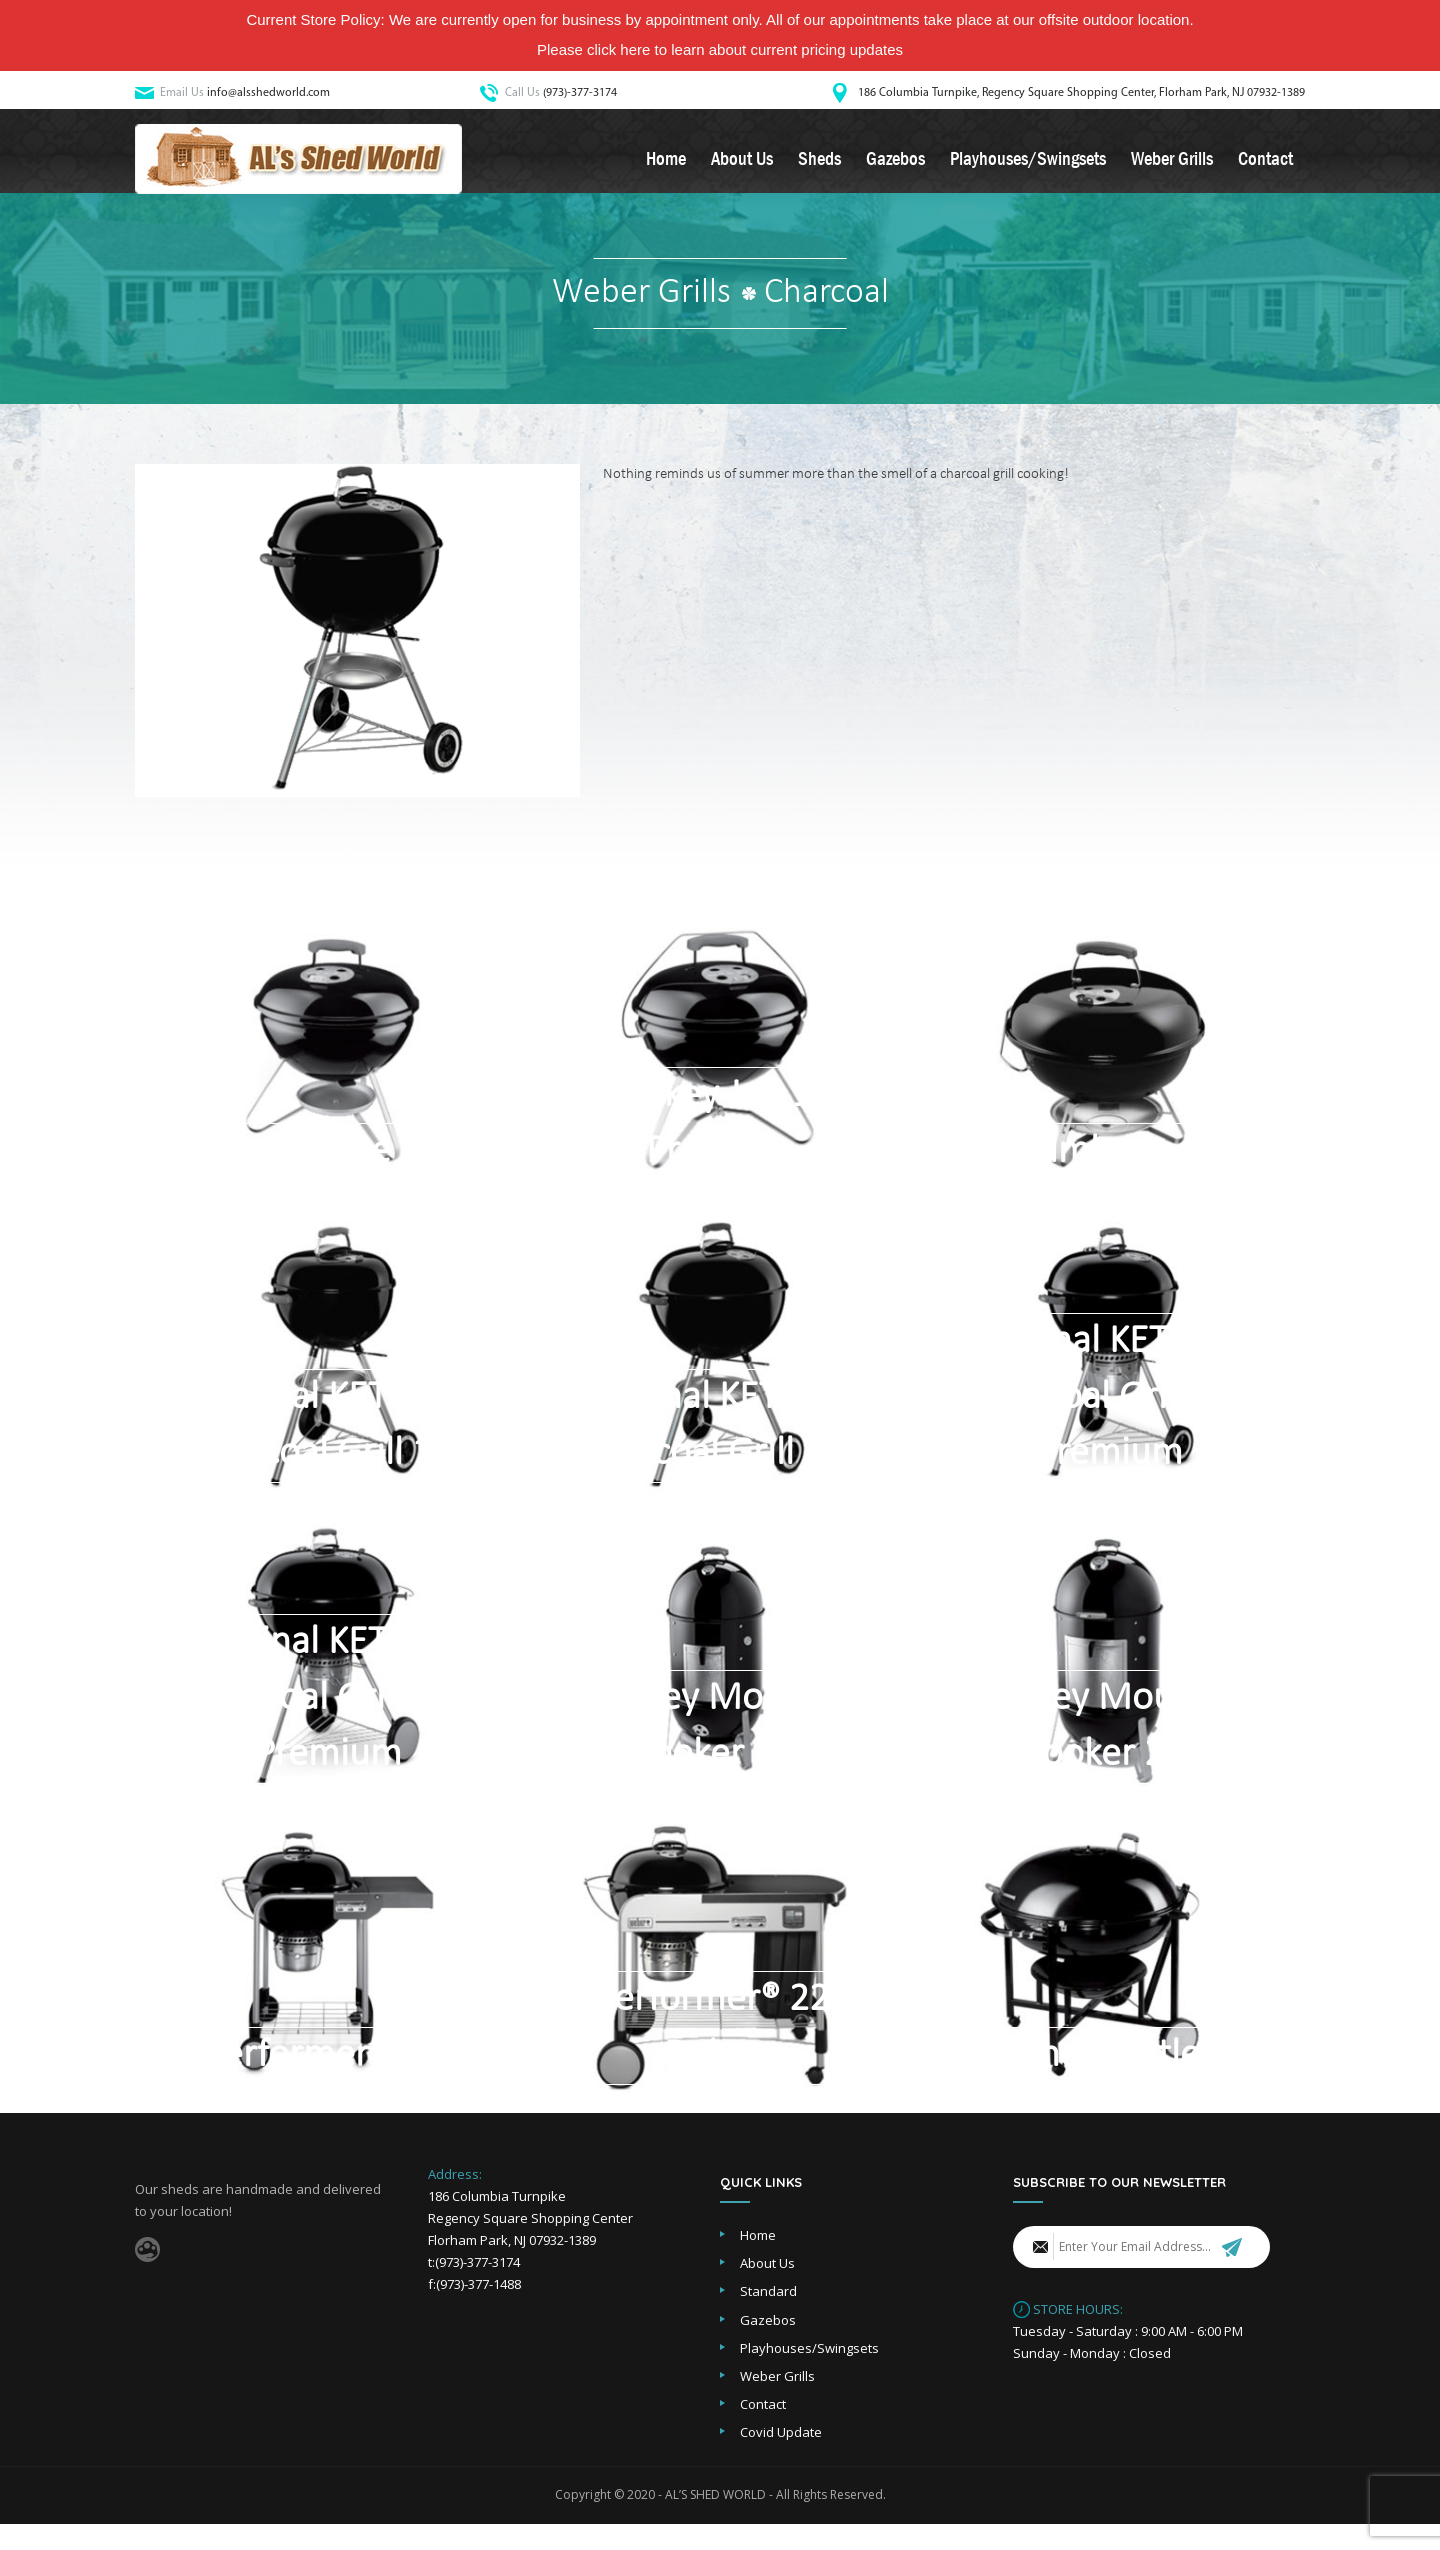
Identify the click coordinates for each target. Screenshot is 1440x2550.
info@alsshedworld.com (268, 93)
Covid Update (781, 2458)
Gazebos (895, 164)
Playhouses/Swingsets (1028, 164)
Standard (768, 2317)
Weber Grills (1172, 164)
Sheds (819, 164)
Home (666, 164)
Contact (1265, 164)
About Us (742, 164)
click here (618, 49)
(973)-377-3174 (580, 93)
